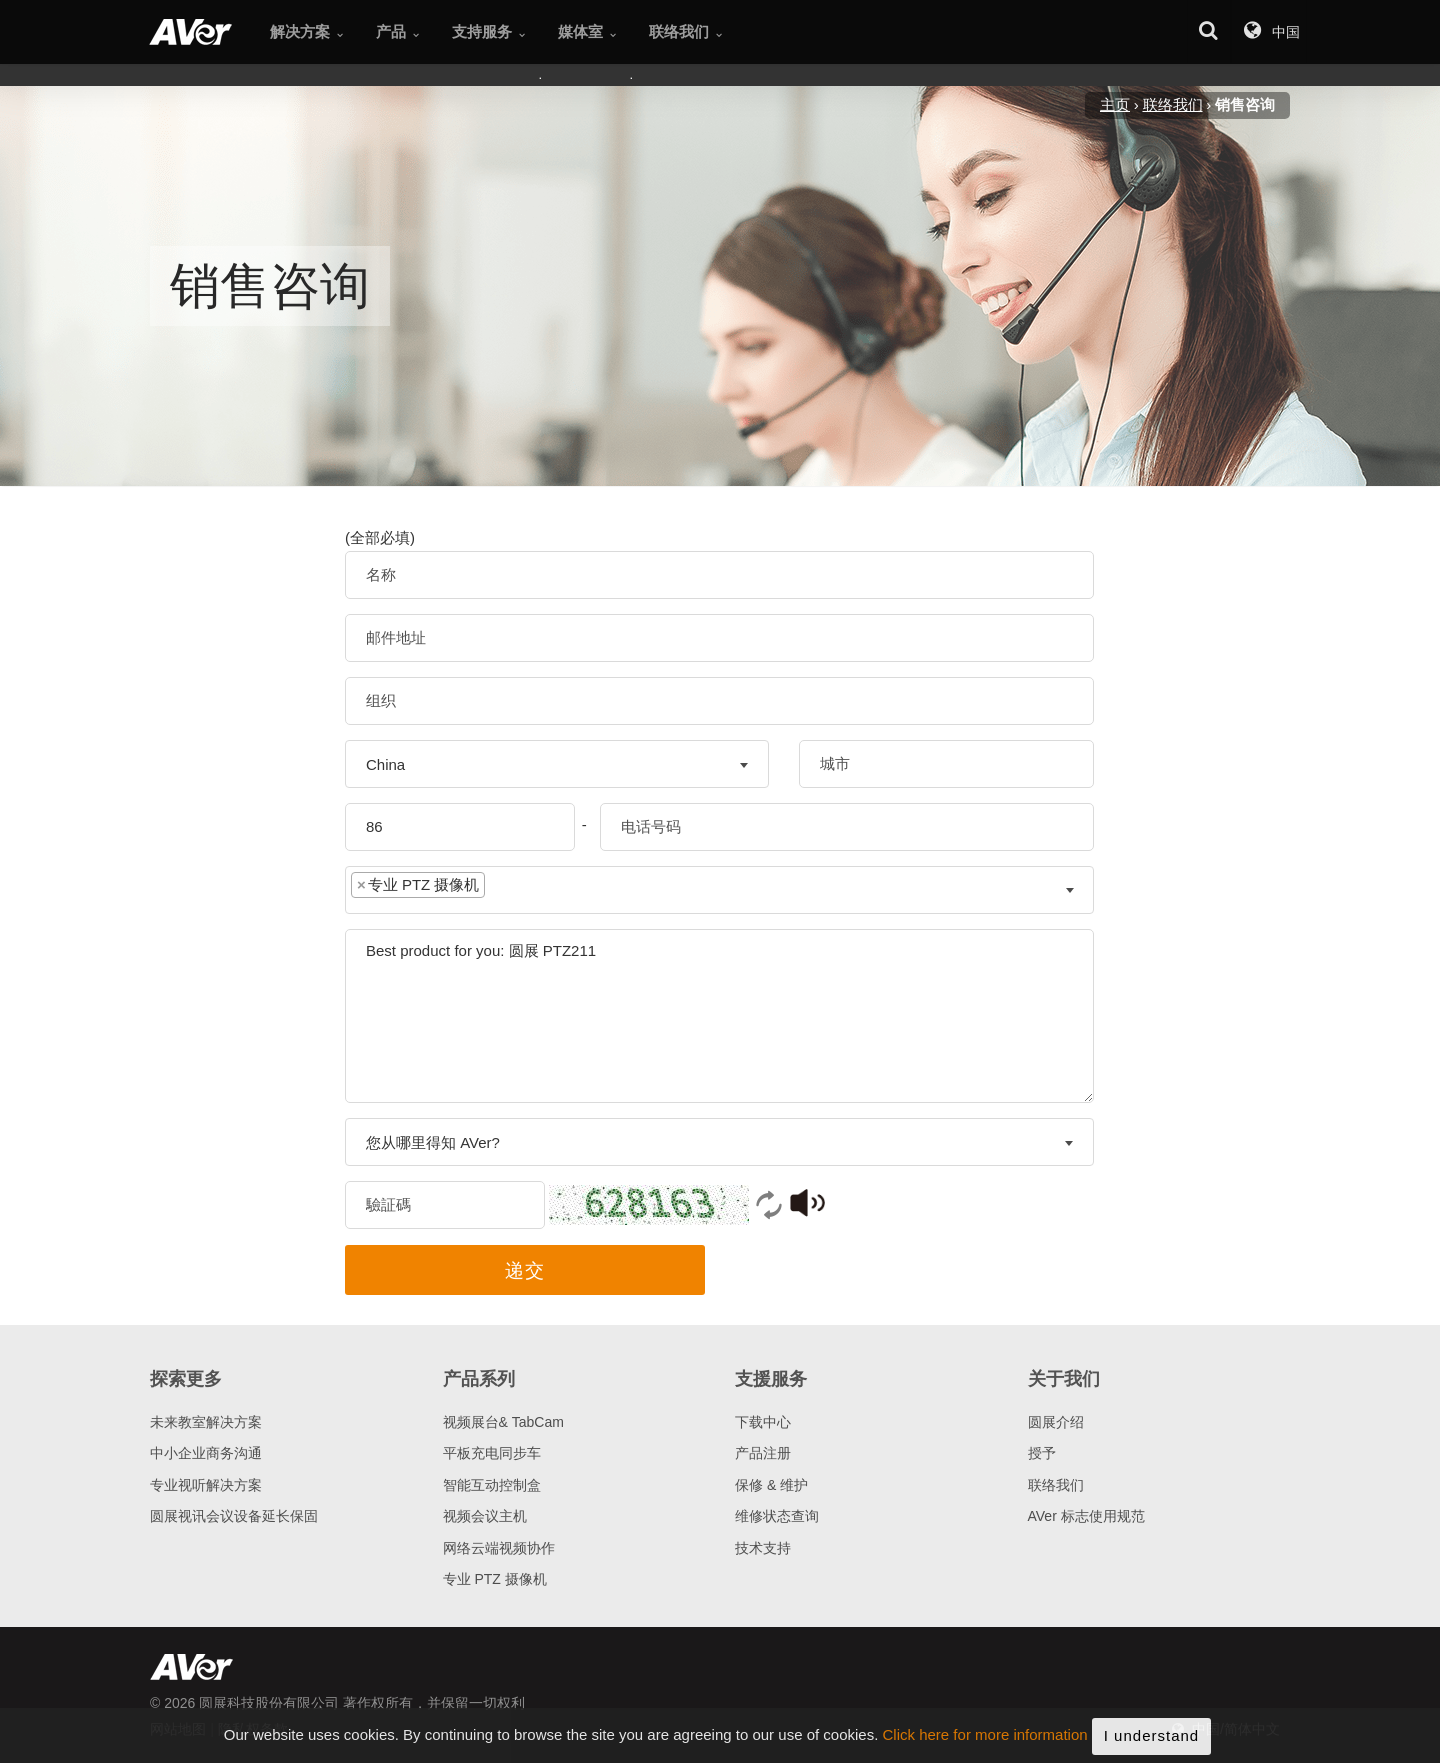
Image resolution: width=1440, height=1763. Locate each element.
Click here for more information (985, 1751)
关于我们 (1064, 1379)
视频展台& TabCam (503, 1422)
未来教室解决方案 (206, 1422)
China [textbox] (385, 764)
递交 (525, 1270)
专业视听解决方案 (206, 1485)
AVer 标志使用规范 (1086, 1516)
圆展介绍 (1056, 1422)
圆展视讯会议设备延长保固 (234, 1516)
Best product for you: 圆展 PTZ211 (719, 1016)
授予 (1042, 1453)
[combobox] (557, 764)
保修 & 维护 (771, 1485)
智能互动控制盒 (492, 1485)
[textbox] (505, 889)
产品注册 (763, 1453)
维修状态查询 (777, 1516)
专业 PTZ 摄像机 (495, 1579)
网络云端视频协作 (499, 1548)
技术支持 (763, 1548)
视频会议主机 (485, 1516)
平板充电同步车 (492, 1453)
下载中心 (763, 1422)
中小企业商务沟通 (206, 1453)
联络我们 (1056, 1485)
